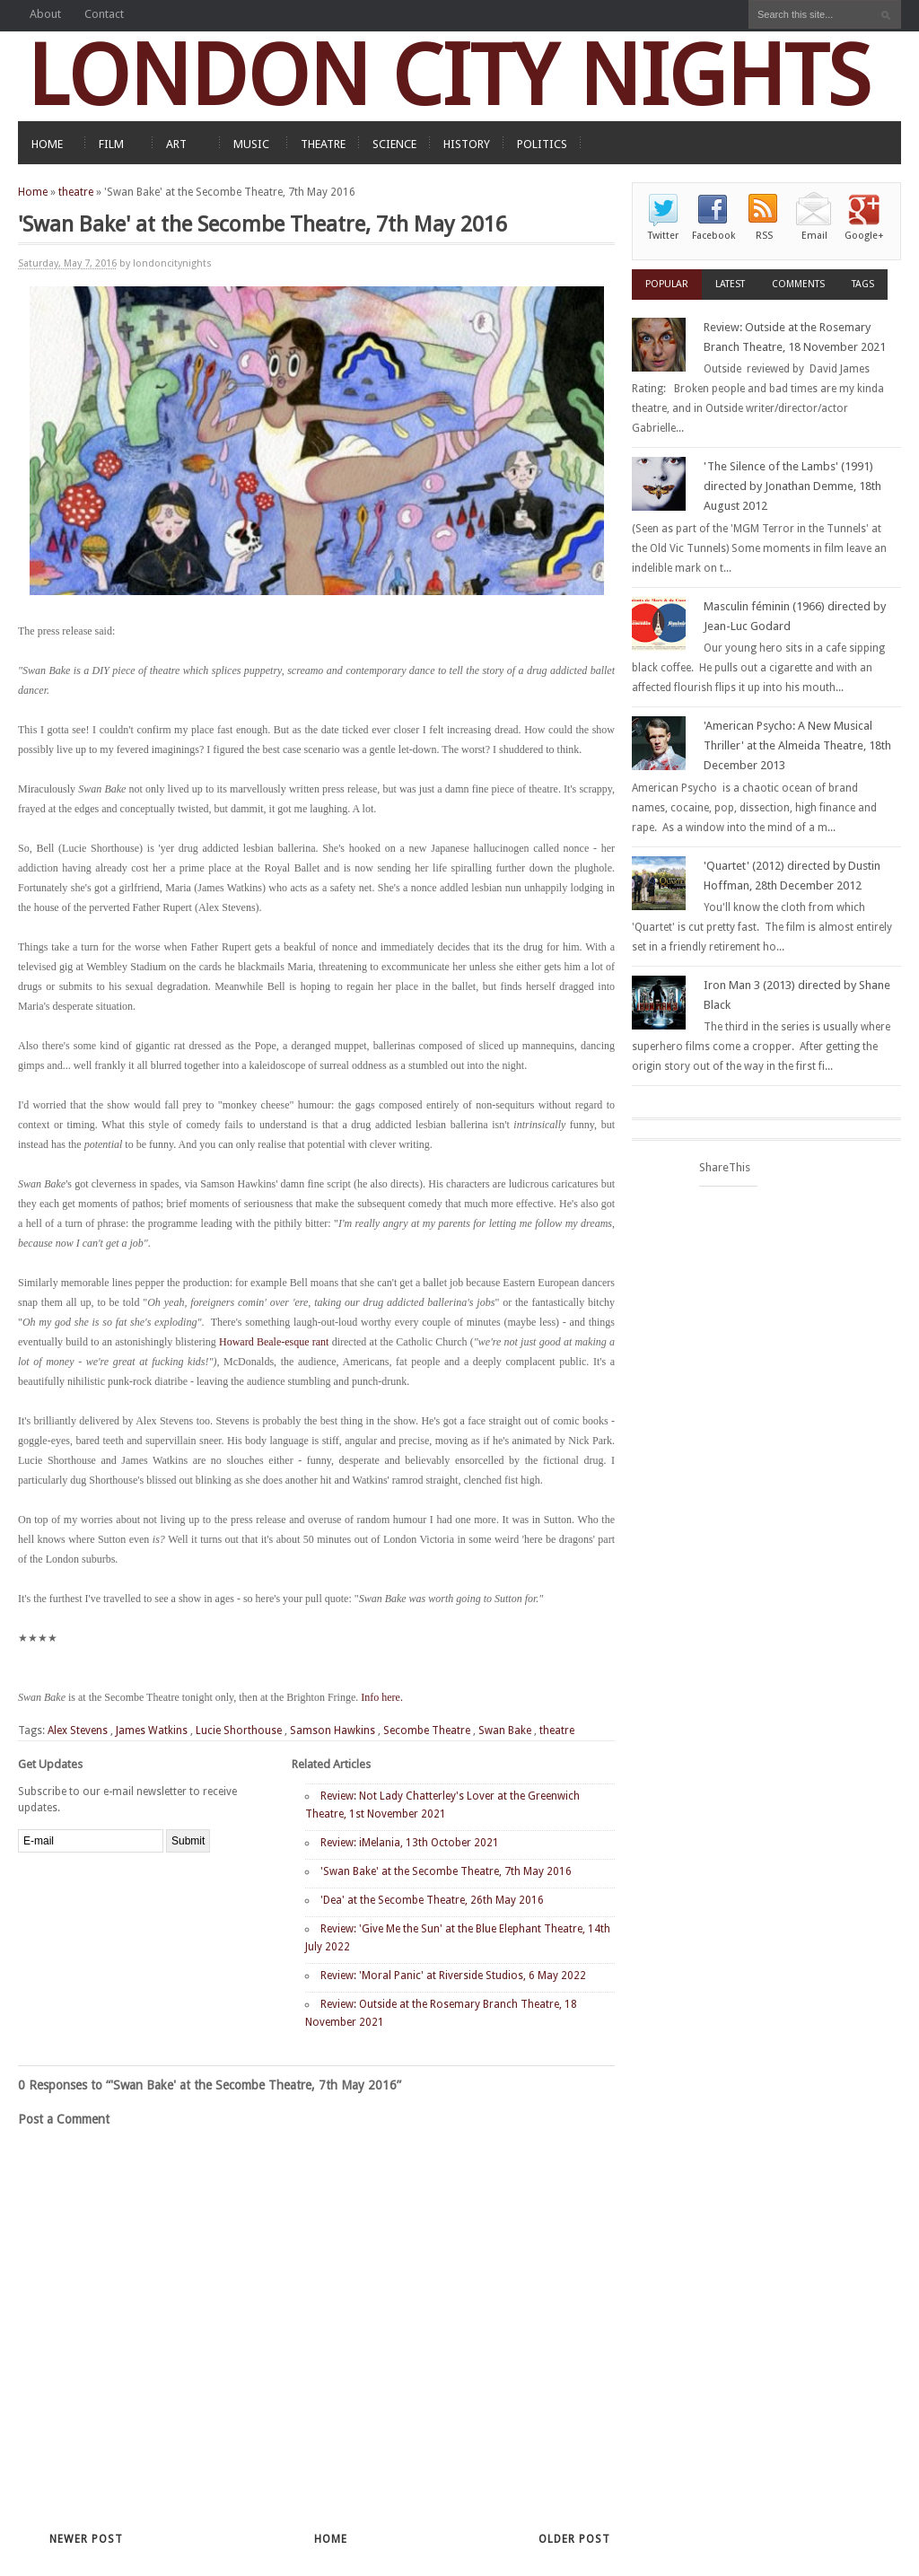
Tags (863, 284)
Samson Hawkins (332, 1730)
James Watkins (152, 1730)
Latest (730, 284)
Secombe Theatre (426, 1730)
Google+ (864, 235)
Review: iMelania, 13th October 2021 (409, 1842)
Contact (104, 14)
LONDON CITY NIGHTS (449, 76)
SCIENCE (394, 144)
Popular (666, 284)
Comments (798, 284)
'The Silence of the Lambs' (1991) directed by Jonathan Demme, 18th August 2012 (792, 486)
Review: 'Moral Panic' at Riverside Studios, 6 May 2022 (453, 1975)
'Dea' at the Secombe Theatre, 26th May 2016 (432, 1900)
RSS (764, 235)
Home (33, 192)
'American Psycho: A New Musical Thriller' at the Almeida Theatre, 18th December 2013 (797, 745)
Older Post (574, 2539)
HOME (47, 144)
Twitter (663, 235)
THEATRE (323, 144)
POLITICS (542, 144)
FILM (111, 144)
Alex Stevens (78, 1730)
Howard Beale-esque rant (273, 1342)
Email (814, 235)
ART (176, 144)
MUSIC (251, 144)
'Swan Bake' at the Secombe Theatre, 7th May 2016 (446, 1871)
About (45, 14)
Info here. (382, 1697)
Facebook (713, 235)
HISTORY (466, 144)
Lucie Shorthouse (239, 1730)
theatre (75, 192)
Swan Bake (504, 1730)
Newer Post (86, 2539)
